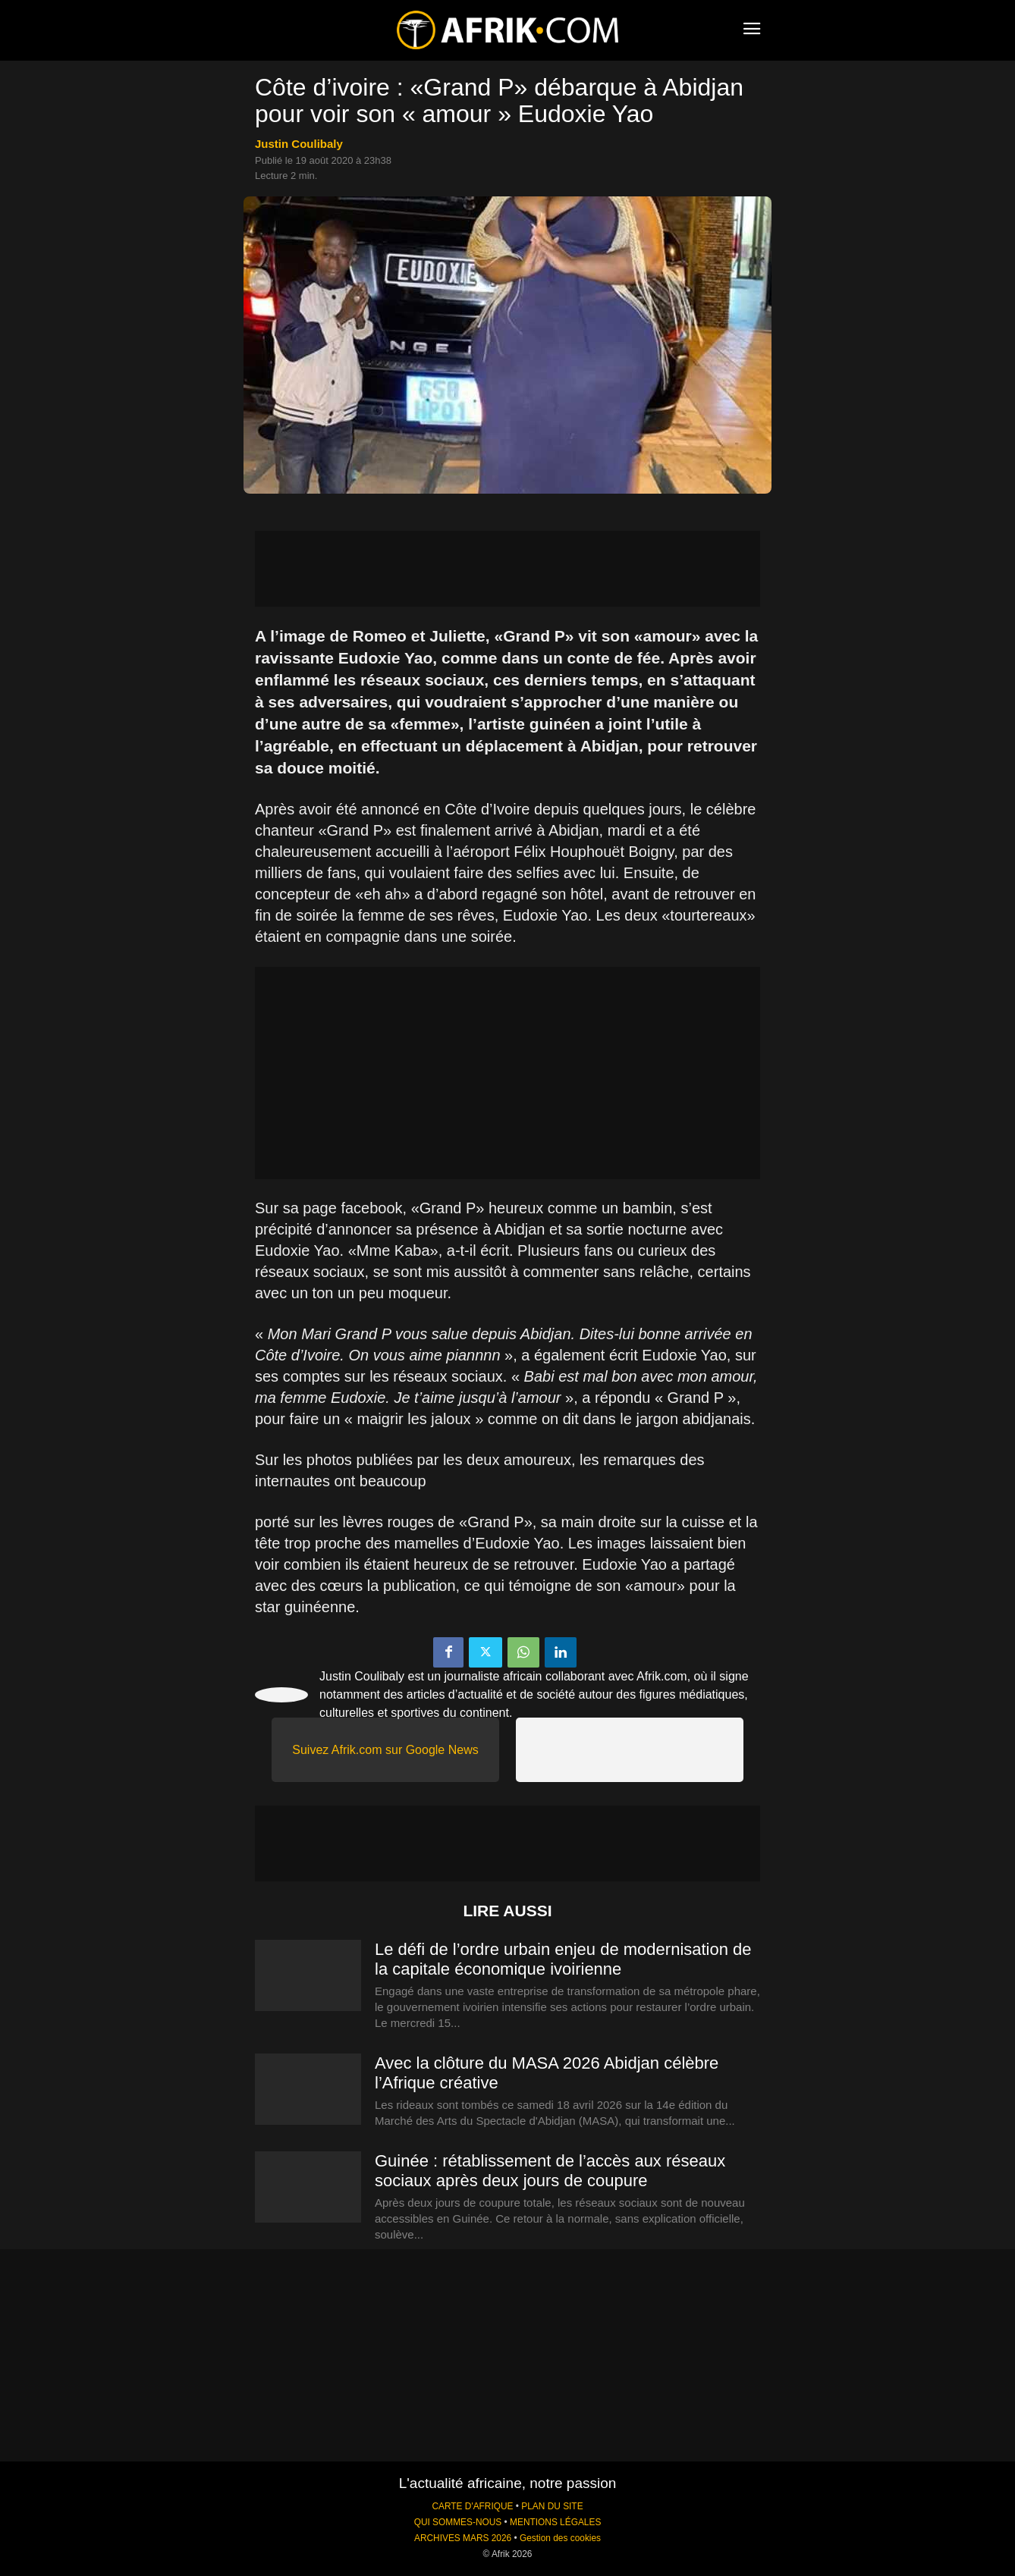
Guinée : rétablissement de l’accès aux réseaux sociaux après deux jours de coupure (550, 2170)
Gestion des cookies (560, 2538)
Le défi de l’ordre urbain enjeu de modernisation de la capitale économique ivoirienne (563, 1959)
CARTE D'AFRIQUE (472, 2506)
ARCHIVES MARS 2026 (462, 2538)
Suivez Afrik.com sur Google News (385, 1749)
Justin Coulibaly (299, 143)
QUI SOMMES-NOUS (458, 2522)
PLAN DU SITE (552, 2506)
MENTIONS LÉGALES (555, 2522)
